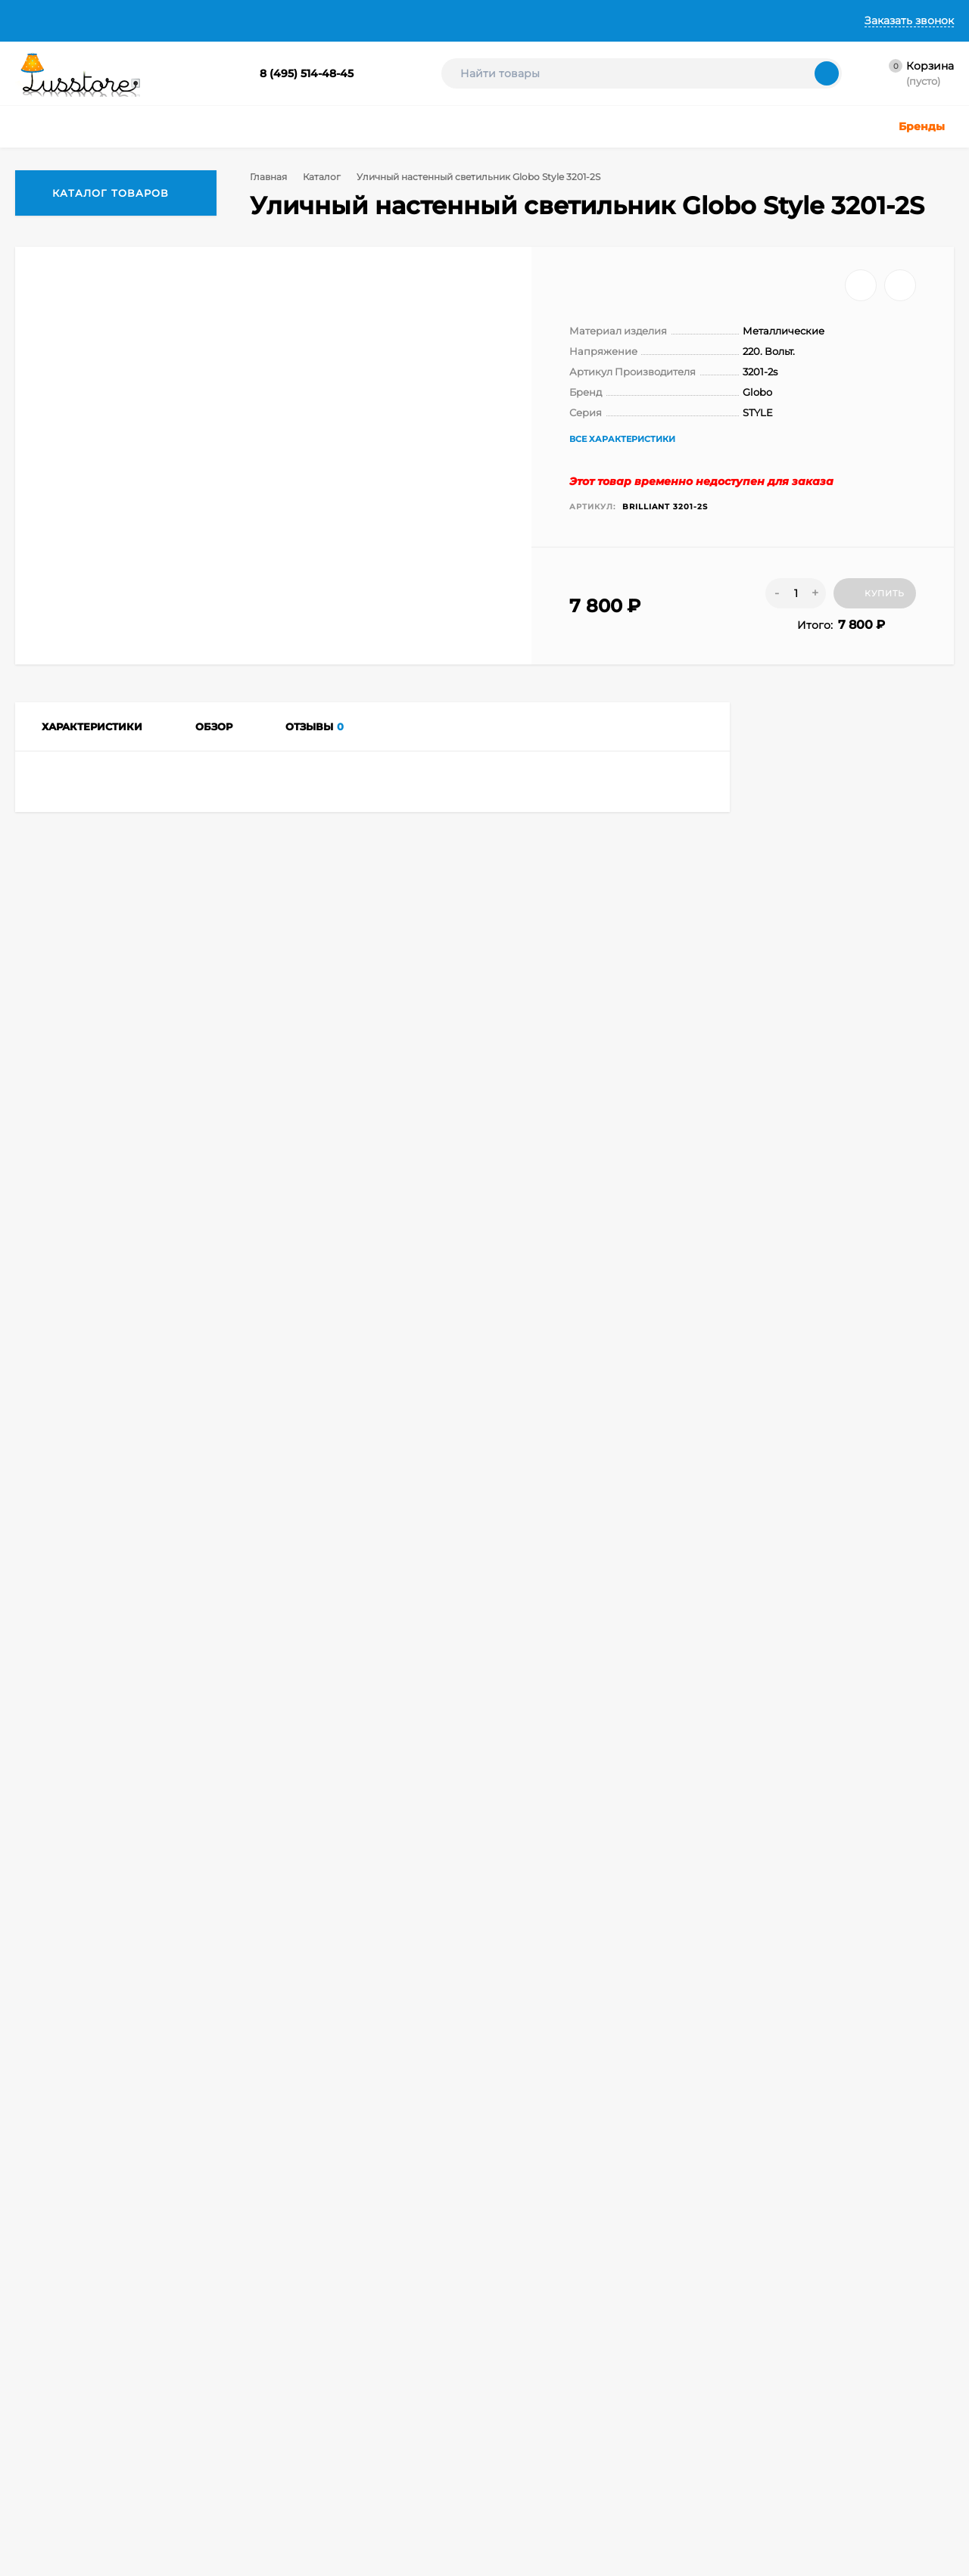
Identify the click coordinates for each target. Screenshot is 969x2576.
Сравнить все (298, 1696)
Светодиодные (469, 2420)
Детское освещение (355, 2420)
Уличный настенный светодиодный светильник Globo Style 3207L (114, 1954)
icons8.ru (819, 2348)
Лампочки (457, 2439)
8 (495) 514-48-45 (307, 73)
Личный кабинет (200, 2363)
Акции (449, 2496)
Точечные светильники (362, 2382)
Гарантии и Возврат (354, 20)
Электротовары (470, 2477)
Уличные (329, 2401)
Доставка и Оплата (223, 20)
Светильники (339, 2363)
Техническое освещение (365, 2439)
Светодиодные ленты (359, 2458)
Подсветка (459, 2401)
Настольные (463, 2344)
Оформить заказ (199, 2382)
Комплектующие (473, 2458)
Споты (449, 2363)
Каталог (325, 176)
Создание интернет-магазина (648, 2416)
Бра (317, 2507)
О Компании (114, 20)
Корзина (181, 2344)
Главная (36, 20)
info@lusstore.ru (169, 2232)
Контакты (458, 20)
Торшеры (455, 2382)
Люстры (326, 2344)
